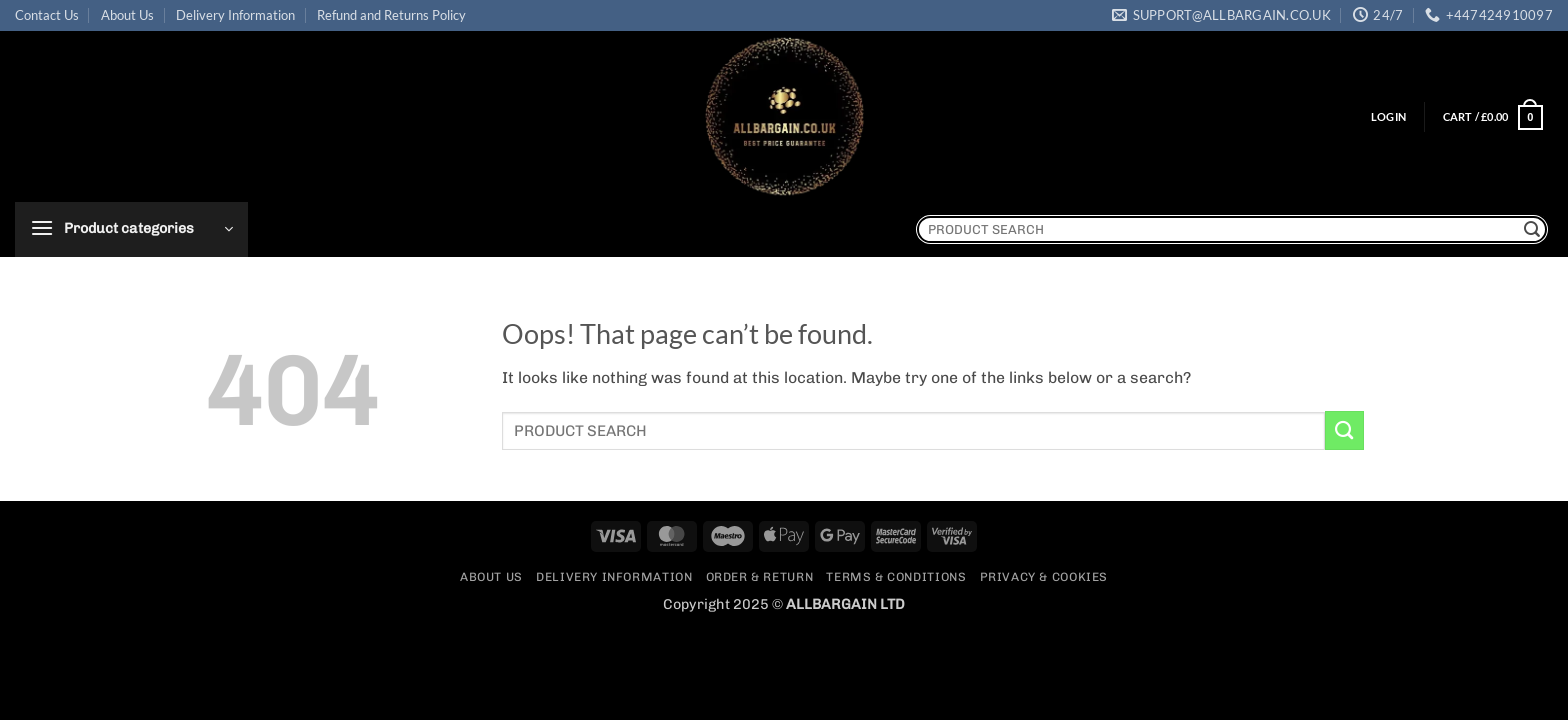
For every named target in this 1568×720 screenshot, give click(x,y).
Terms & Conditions (896, 577)
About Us (127, 15)
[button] (1389, 117)
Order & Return (759, 577)
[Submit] (1532, 229)
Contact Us (47, 15)
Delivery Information (235, 15)
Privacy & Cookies (1044, 577)
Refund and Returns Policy (391, 15)
